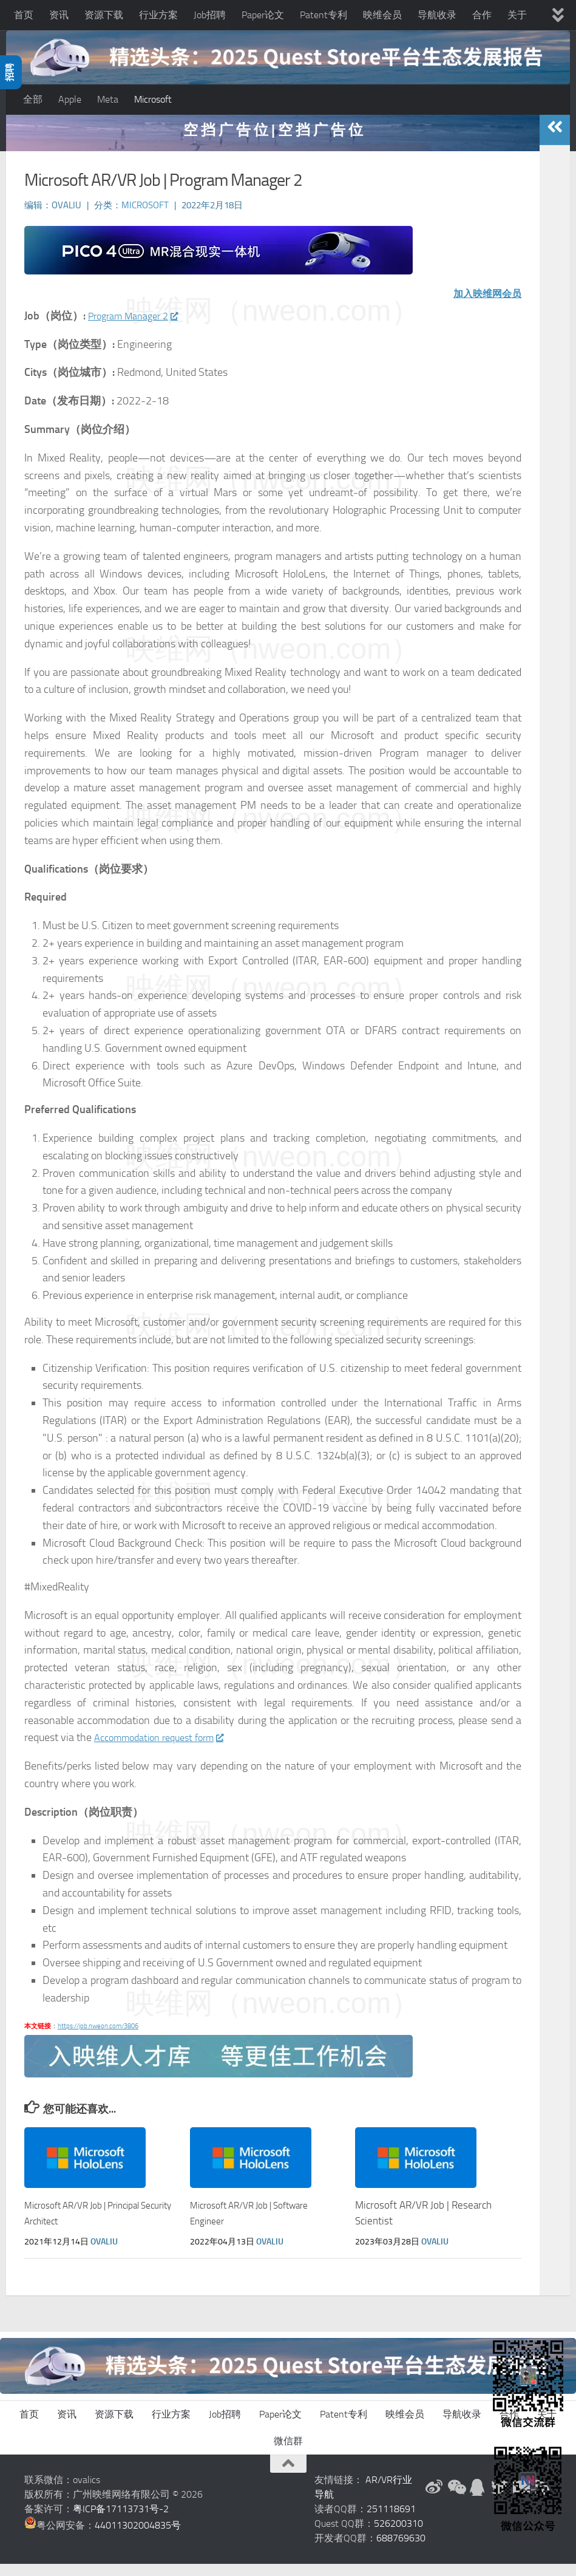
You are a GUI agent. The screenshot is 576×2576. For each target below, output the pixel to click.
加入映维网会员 (483, 306)
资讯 (59, 15)
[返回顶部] (288, 2476)
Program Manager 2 (138, 328)
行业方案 (158, 15)
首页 (23, 15)
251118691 (391, 2521)
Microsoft (153, 99)
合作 (482, 15)
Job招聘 (210, 15)
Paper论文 (263, 15)
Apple (69, 99)
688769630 (400, 2550)
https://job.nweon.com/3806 (98, 2038)
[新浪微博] (433, 2499)
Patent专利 (323, 15)
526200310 (398, 2535)
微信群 (288, 2453)
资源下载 (103, 15)
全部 (32, 99)
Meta (107, 99)
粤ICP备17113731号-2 (121, 2521)
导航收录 (437, 15)
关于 (517, 15)
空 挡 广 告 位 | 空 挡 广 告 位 (273, 142)
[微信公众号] (455, 2499)
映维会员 (382, 15)
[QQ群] (477, 2499)
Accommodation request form (166, 1750)
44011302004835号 (138, 2537)
